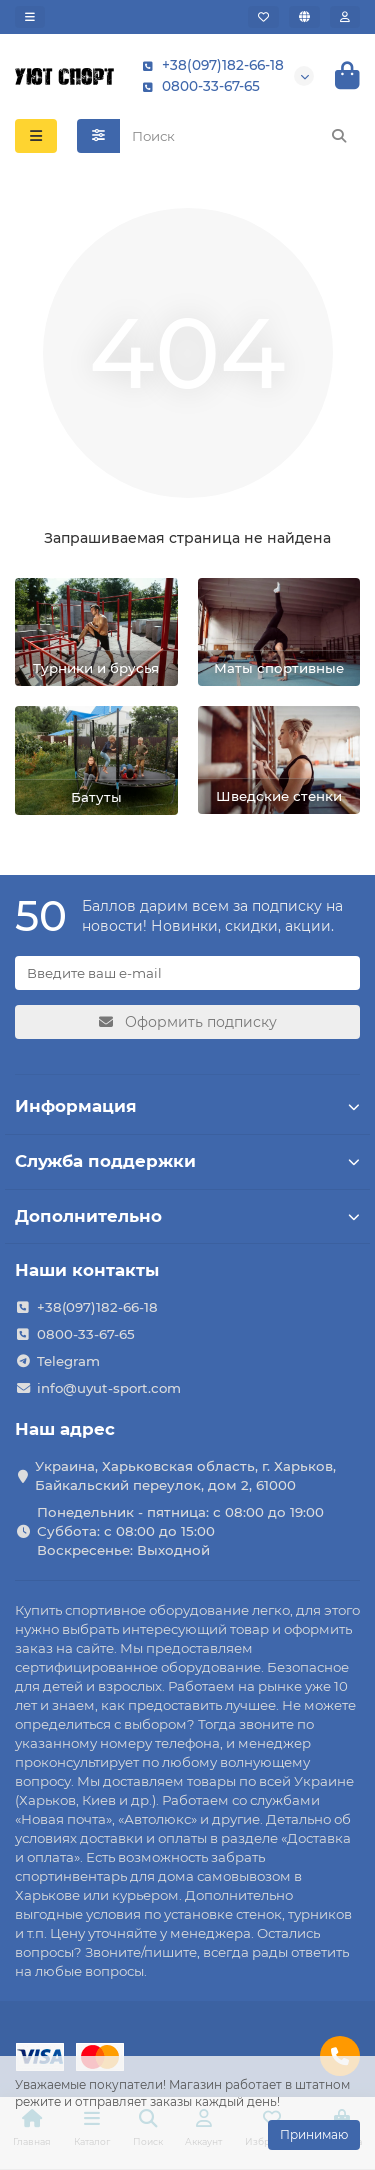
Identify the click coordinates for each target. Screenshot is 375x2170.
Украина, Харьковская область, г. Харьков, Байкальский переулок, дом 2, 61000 (185, 1475)
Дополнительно (187, 1216)
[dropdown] (30, 17)
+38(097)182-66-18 (209, 65)
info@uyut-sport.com (109, 1388)
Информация (187, 1106)
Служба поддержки (187, 1161)
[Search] (240, 136)
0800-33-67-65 (197, 86)
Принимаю (314, 2134)
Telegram (68, 1361)
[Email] (187, 973)
